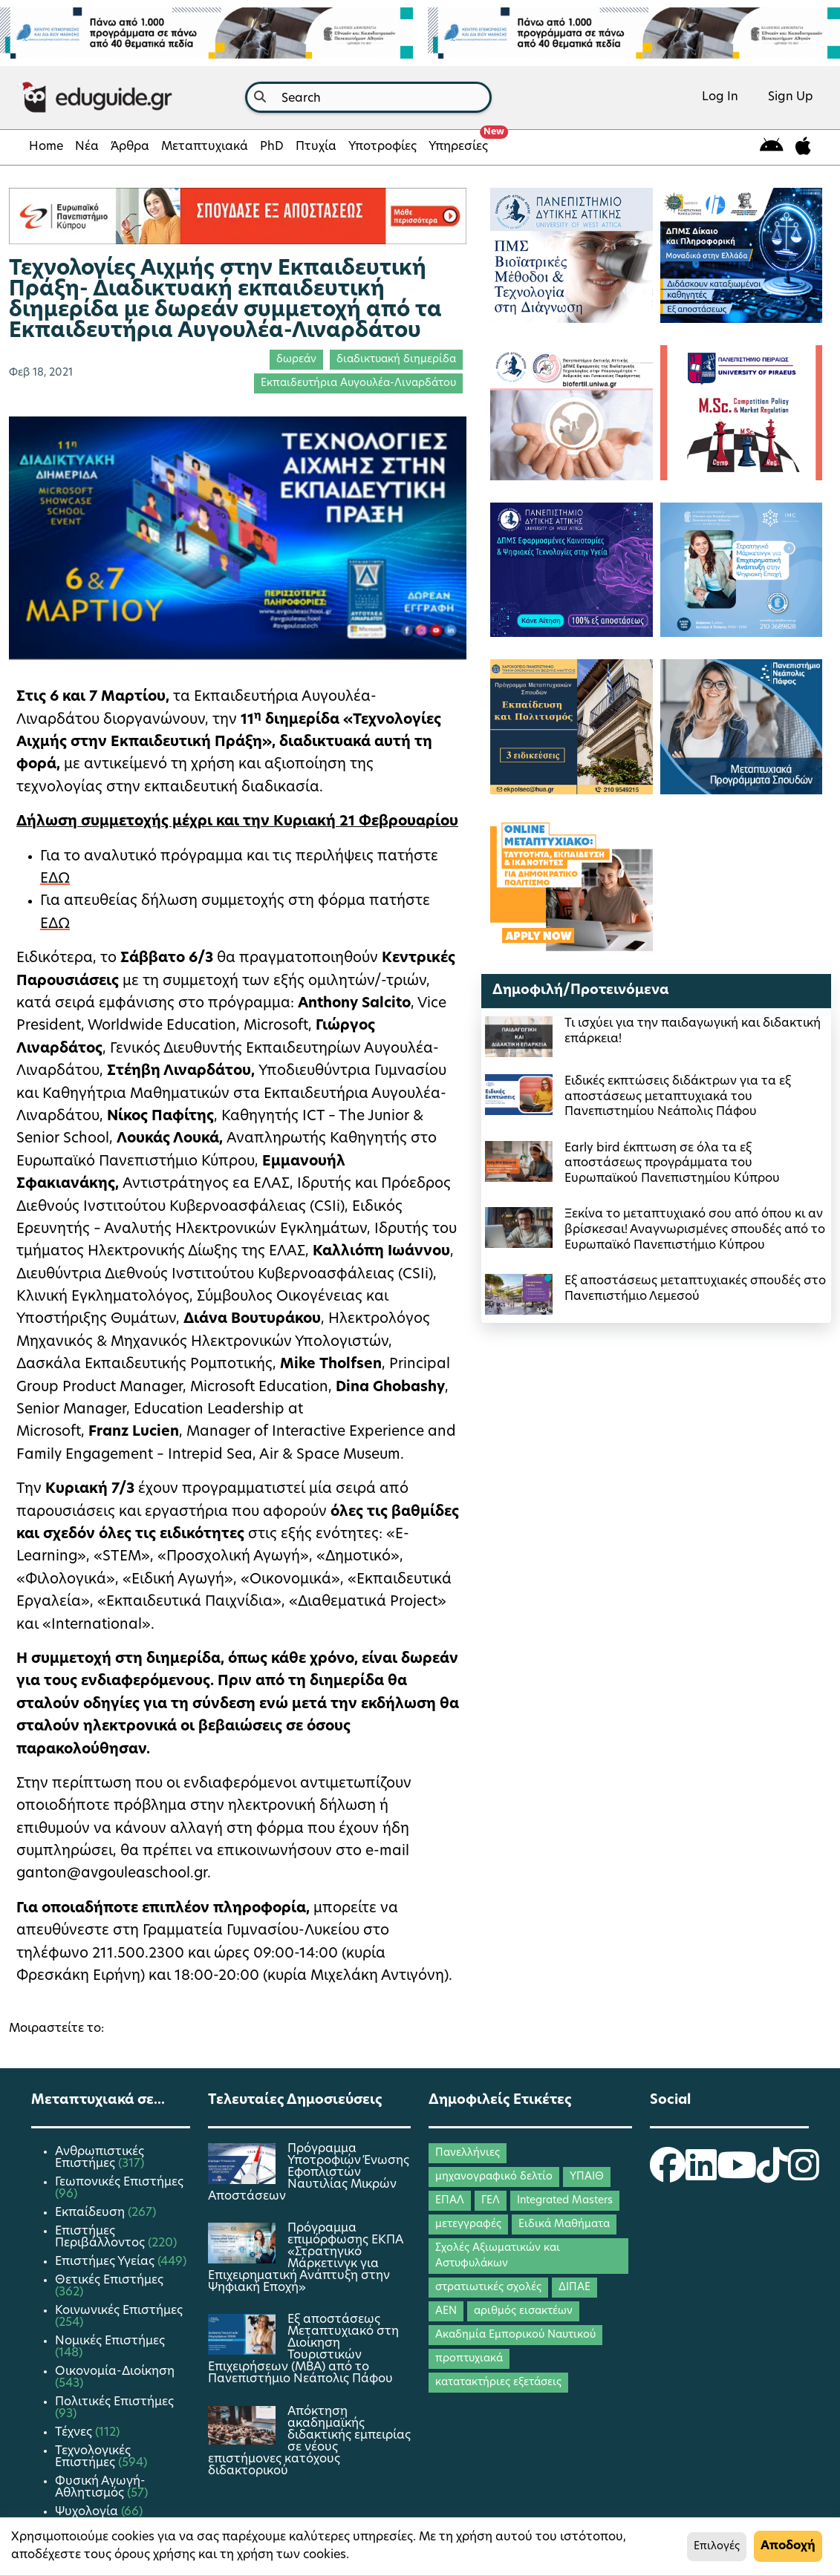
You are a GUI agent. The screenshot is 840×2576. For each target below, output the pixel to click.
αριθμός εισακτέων (523, 2311)
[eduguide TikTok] (772, 2175)
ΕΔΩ (55, 879)
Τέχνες (75, 2433)
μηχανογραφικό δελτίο (494, 2177)
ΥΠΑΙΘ (587, 2177)
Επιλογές (717, 2546)
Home (46, 147)
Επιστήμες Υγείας (106, 2262)
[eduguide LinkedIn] (701, 2175)
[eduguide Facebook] (668, 2175)
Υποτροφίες (382, 147)
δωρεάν (296, 359)
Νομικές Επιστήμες (110, 2341)
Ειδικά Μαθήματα (564, 2224)
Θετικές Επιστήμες (109, 2280)
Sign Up (790, 97)
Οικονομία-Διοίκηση (115, 2372)
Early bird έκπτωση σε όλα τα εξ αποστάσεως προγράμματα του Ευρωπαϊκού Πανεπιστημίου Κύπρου (672, 1164)
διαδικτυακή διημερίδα (396, 359)
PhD (272, 147)
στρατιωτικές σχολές (488, 2287)
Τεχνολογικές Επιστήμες (93, 2457)
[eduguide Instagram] (803, 2175)
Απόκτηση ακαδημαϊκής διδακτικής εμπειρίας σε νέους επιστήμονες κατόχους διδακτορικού (309, 2441)
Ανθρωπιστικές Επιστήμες (99, 2158)
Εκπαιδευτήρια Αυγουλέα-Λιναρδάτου (358, 383)
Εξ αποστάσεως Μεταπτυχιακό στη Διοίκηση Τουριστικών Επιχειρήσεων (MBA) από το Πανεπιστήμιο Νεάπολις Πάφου (303, 2349)
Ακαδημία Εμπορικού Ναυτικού (515, 2335)
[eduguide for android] (771, 147)
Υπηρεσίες (461, 142)
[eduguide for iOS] (803, 147)
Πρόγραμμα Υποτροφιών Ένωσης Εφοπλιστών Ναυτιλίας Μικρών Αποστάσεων (308, 2173)
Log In (720, 97)
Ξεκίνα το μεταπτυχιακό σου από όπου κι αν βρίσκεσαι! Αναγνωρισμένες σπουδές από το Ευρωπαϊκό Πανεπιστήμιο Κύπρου (694, 1230)
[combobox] (368, 97)
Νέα (87, 147)
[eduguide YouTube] (737, 2175)
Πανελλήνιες (467, 2153)
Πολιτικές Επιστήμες (114, 2402)
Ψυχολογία (88, 2512)
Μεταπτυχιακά (204, 147)
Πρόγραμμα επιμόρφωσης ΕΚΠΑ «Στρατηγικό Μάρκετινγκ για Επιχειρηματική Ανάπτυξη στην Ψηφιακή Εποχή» (305, 2258)
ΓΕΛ (490, 2200)
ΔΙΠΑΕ (574, 2287)
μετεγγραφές (468, 2224)
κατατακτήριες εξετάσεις (498, 2382)
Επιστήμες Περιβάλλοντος (101, 2237)
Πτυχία (316, 147)
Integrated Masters (565, 2200)
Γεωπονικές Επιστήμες (119, 2182)
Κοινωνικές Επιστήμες (119, 2311)
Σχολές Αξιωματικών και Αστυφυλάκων (497, 2256)
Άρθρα (130, 147)
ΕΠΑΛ (449, 2200)
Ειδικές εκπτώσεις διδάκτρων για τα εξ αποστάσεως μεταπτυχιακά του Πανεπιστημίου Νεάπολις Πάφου (677, 1097)
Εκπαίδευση (91, 2213)
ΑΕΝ (446, 2311)
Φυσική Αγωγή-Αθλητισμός (100, 2488)
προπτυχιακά (469, 2358)
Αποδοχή (788, 2546)
